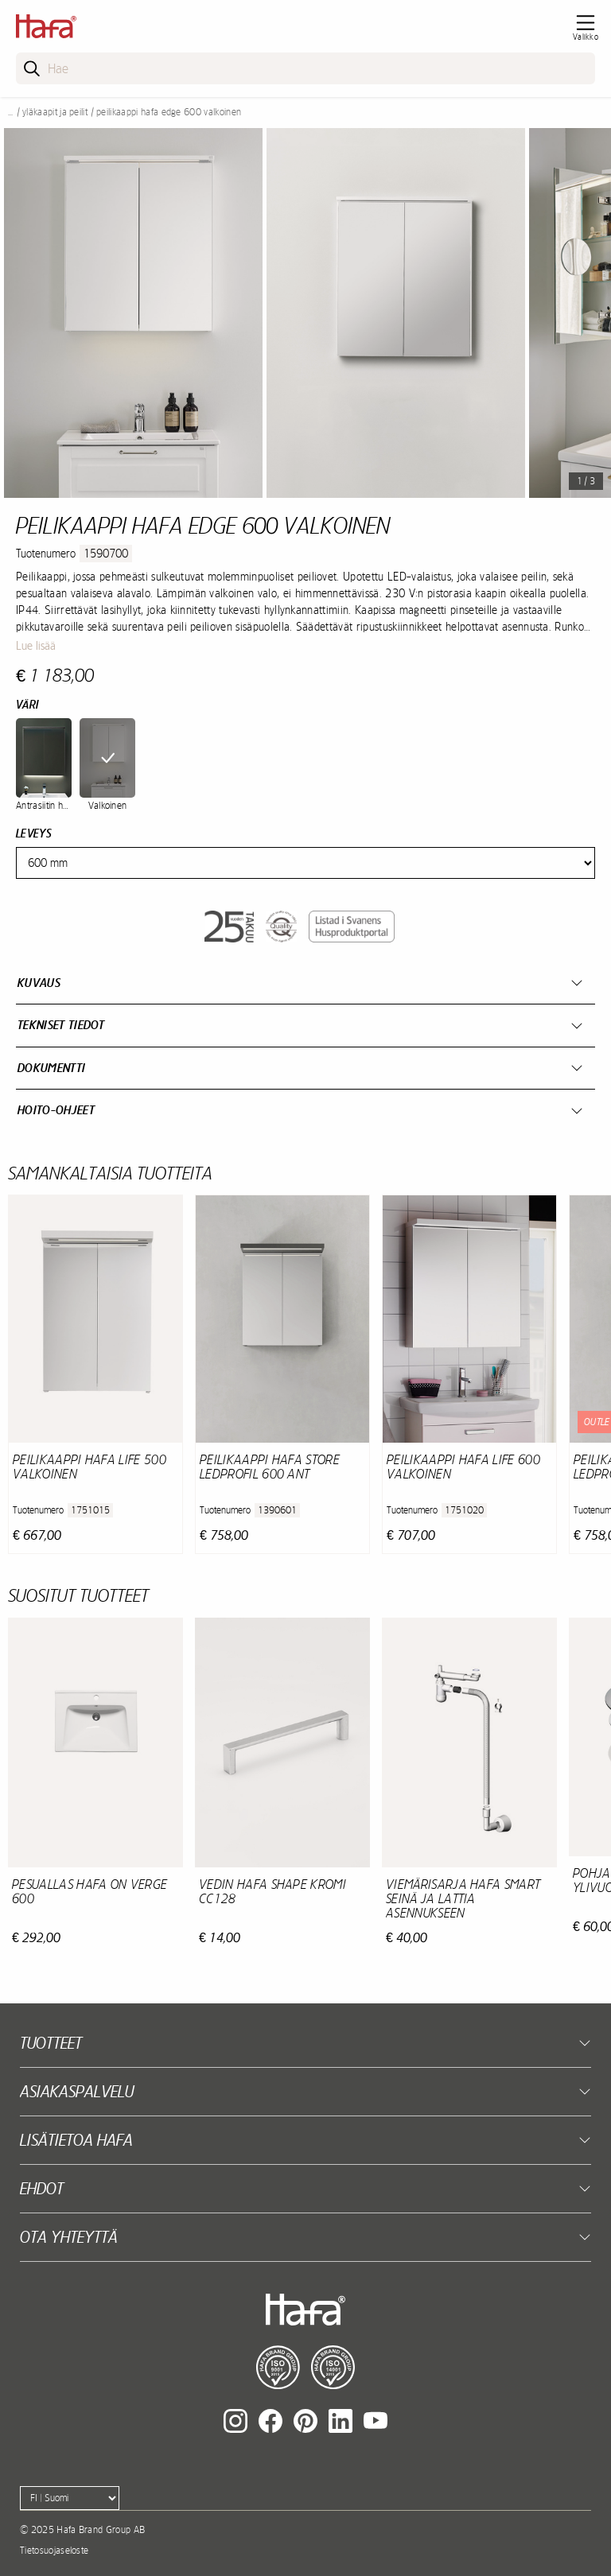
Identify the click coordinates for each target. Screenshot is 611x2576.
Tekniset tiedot (61, 1025)
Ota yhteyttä (69, 2237)
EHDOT (42, 2188)
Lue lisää (36, 645)
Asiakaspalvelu (77, 2091)
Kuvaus (39, 982)
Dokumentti (51, 1067)
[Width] (305, 863)
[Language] (69, 2498)
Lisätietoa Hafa (76, 2140)
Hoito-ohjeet (56, 1110)
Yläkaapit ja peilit (55, 112)
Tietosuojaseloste (54, 2550)
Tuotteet (51, 2043)
